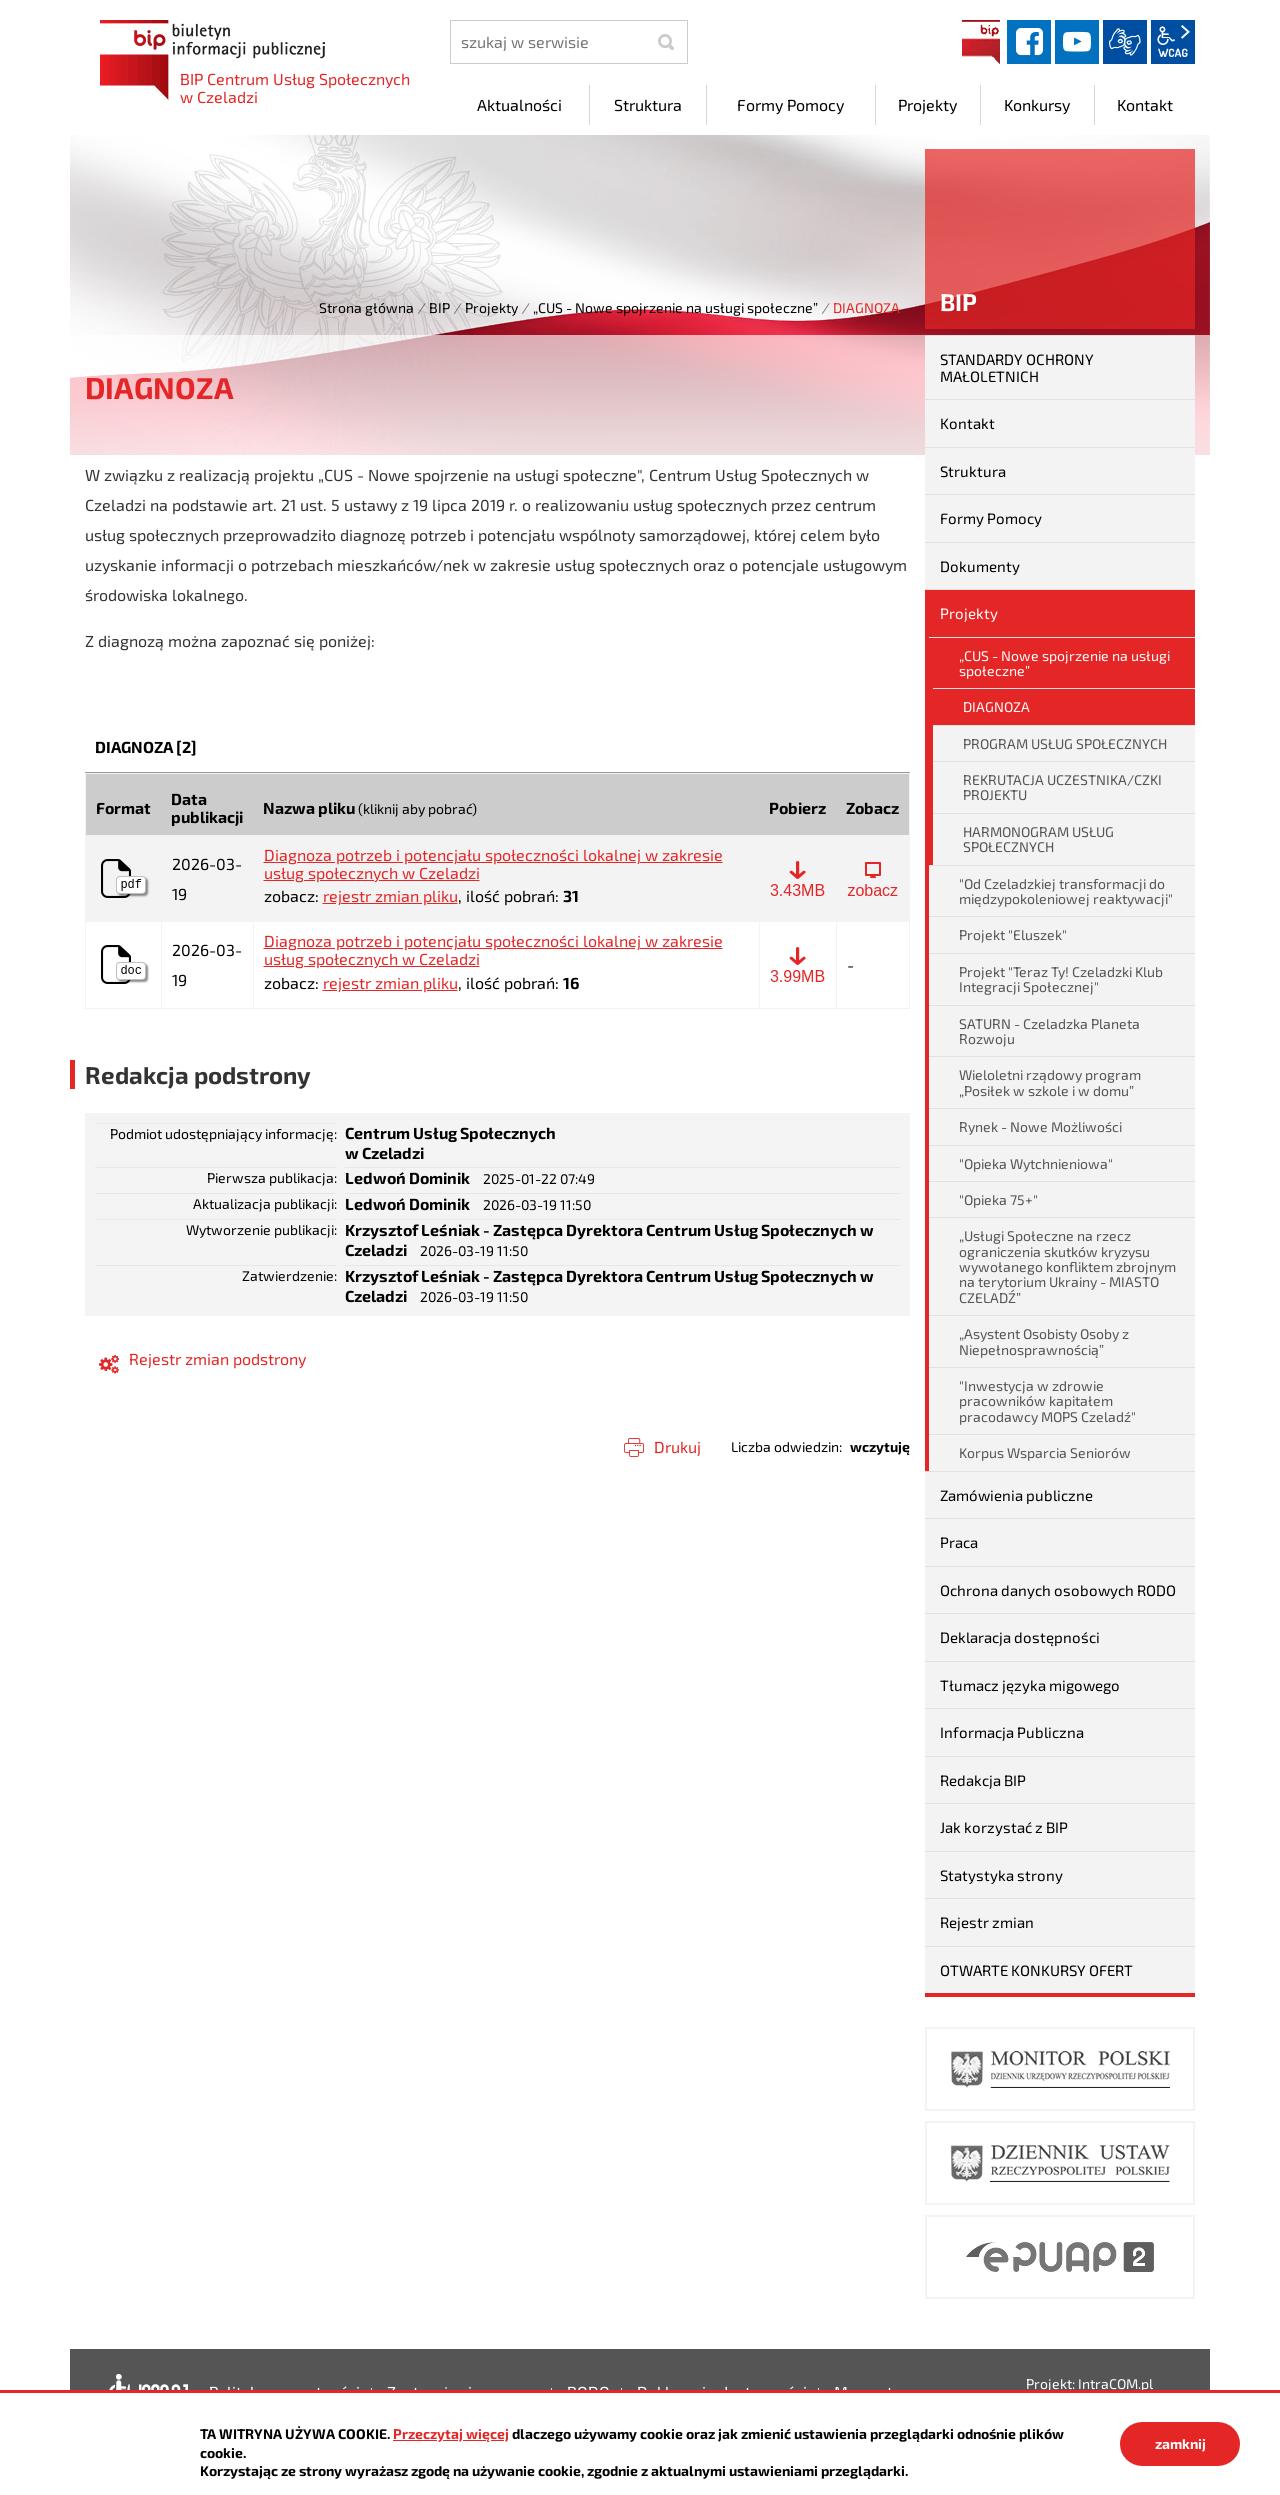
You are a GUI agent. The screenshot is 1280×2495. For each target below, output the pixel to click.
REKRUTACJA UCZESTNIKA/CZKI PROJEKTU (1062, 787)
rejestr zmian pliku (390, 895)
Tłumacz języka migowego (1030, 1685)
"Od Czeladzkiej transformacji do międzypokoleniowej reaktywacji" (1066, 891)
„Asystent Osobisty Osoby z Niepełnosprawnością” (1044, 1341)
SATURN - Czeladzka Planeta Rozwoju (1049, 1031)
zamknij (1180, 2443)
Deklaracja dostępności (1020, 1637)
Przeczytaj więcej (451, 2433)
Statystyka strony (1001, 1875)
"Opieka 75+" (998, 1199)
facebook (1029, 42)
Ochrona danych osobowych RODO (1058, 1590)
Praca (959, 1542)
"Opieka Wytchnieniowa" (1036, 1163)
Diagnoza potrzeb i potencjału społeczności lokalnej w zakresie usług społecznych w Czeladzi (493, 863)
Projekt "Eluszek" (1013, 934)
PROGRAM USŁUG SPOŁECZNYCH (1065, 743)
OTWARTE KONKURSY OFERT (1036, 1970)
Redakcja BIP (983, 1780)
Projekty (491, 307)
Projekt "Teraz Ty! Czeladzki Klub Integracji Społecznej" (1061, 979)
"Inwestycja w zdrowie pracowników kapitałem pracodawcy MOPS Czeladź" (1047, 1401)
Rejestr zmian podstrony (217, 1358)
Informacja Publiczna (1012, 1732)
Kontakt (967, 423)
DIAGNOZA (996, 706)
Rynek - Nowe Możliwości (1040, 1126)
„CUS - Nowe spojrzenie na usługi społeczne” (675, 307)
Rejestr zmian (987, 1922)
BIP (981, 42)
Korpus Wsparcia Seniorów (1045, 1452)
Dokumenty (980, 566)
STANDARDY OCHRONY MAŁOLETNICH (1017, 367)
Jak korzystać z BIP (1004, 1827)
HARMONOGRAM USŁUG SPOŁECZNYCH (1038, 839)
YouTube (1077, 42)
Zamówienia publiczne (1016, 1495)
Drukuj (677, 1446)
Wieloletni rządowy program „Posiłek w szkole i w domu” (1050, 1082)
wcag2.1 (1173, 42)
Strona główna (366, 307)
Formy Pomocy (991, 518)
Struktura (973, 471)
